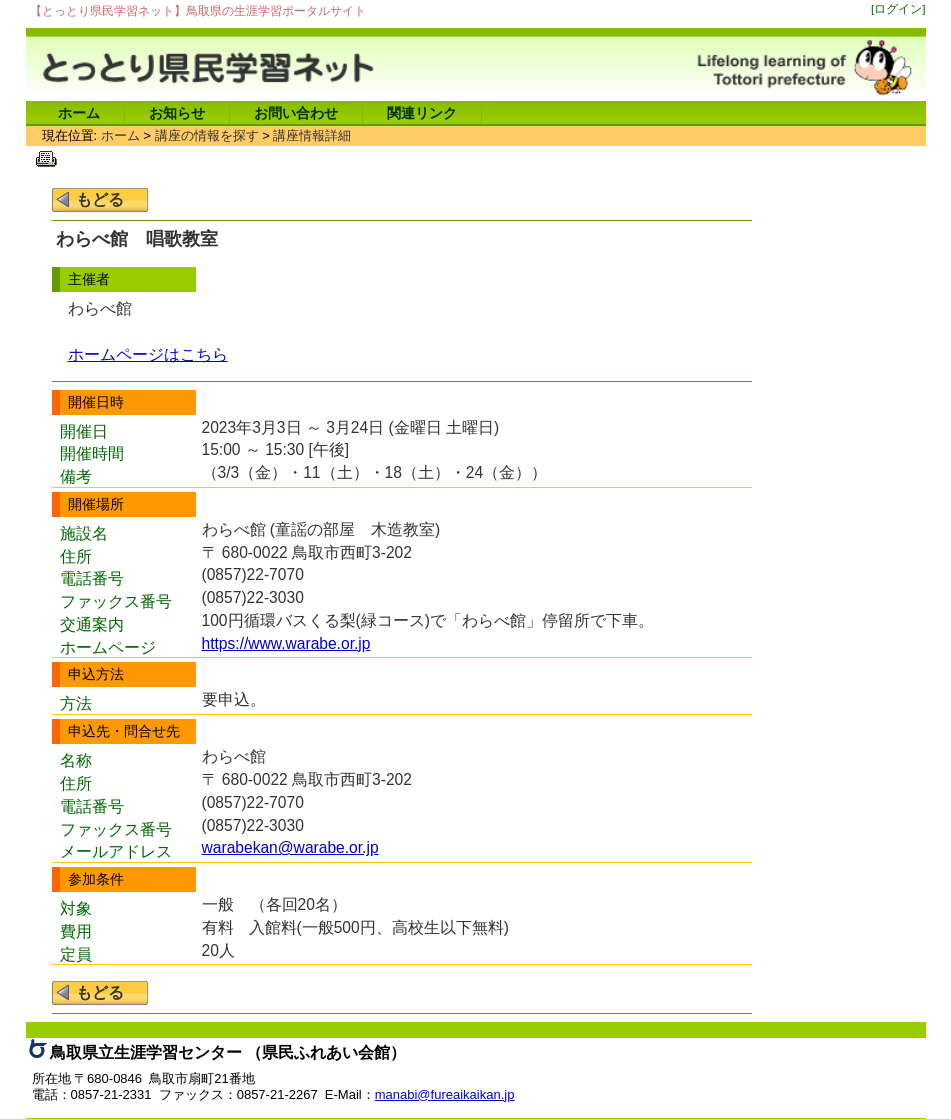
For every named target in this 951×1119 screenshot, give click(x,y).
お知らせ (177, 113)
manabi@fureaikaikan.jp (445, 1094)
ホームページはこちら (148, 354)
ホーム (79, 113)
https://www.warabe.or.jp (286, 643)
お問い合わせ (296, 113)
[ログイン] (898, 8)
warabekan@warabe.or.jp (290, 847)
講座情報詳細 (312, 135)
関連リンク (422, 113)
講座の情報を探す (207, 135)
